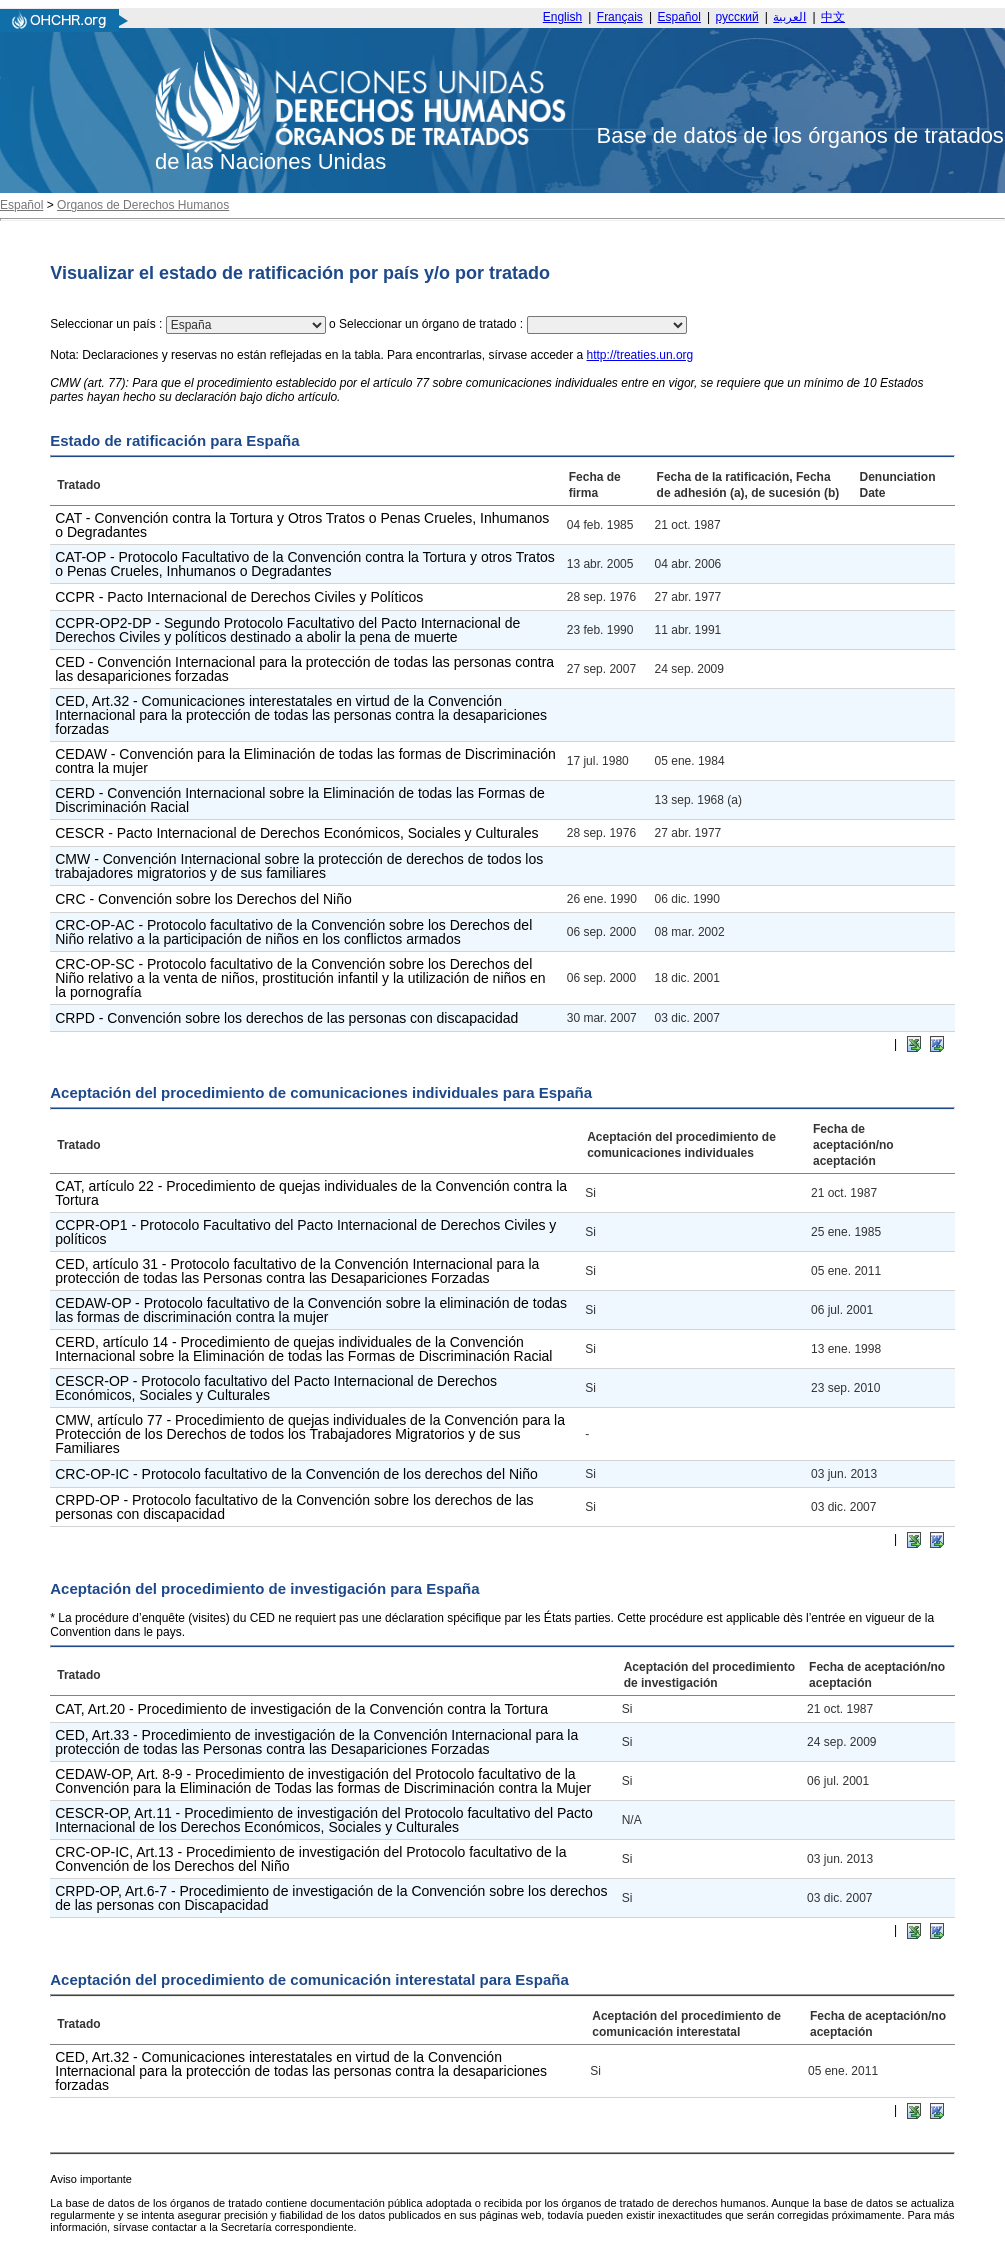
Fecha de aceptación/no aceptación (853, 1145)
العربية (789, 17)
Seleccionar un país (102, 324)
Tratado (78, 485)
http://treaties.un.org (640, 355)
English (562, 17)
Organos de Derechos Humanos (143, 205)
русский (737, 17)
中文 (833, 17)
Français (620, 17)
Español (679, 17)
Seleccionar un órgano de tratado (427, 324)
